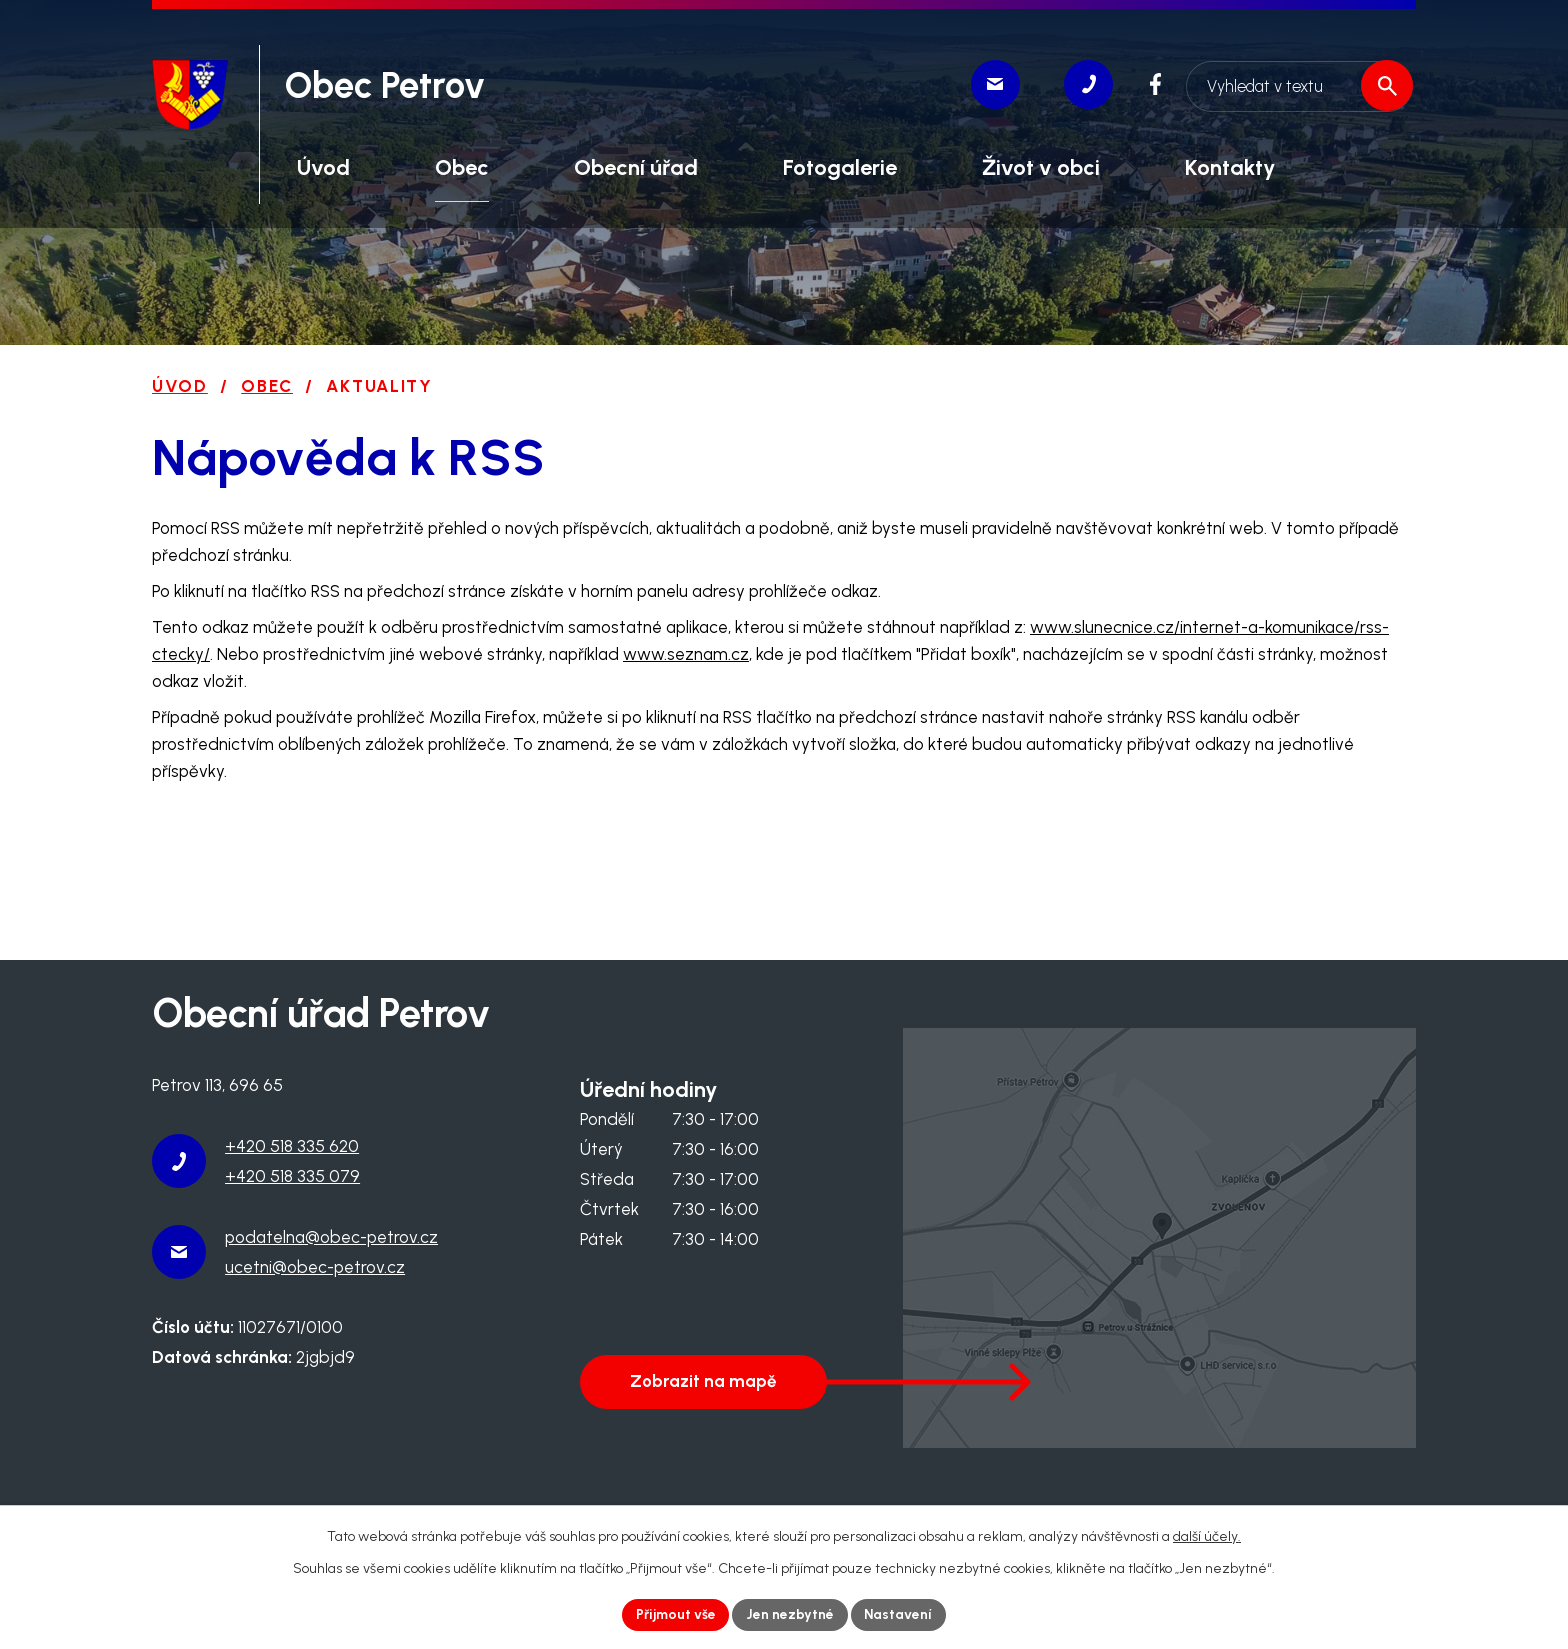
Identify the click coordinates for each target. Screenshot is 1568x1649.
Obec (267, 386)
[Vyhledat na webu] (1297, 83)
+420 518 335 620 (292, 1146)
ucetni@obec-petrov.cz (315, 1267)
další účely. (1207, 1535)
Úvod (180, 386)
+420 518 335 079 (292, 1176)
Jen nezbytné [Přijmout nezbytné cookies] (791, 1614)
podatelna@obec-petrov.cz (331, 1237)
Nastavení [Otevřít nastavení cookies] (900, 1614)
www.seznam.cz (686, 654)
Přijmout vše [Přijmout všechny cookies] (675, 1614)
